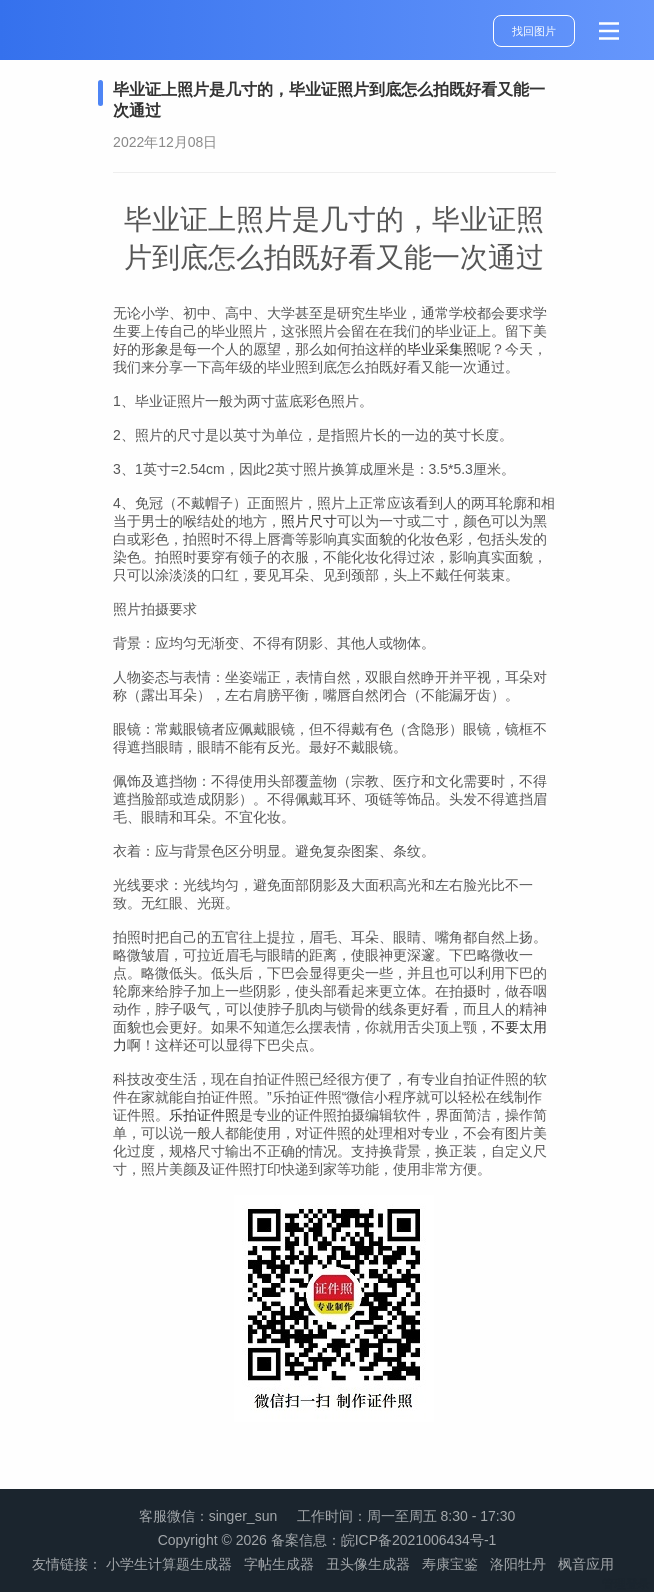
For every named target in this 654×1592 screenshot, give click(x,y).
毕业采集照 (442, 349)
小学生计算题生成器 (169, 1564)
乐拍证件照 (204, 1115)
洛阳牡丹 (518, 1564)
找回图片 (534, 31)
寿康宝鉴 (450, 1564)
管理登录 (626, 1584)
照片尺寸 (309, 521)
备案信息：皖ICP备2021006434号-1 (384, 1540)
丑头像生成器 (368, 1564)
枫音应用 (586, 1564)
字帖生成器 (279, 1564)
